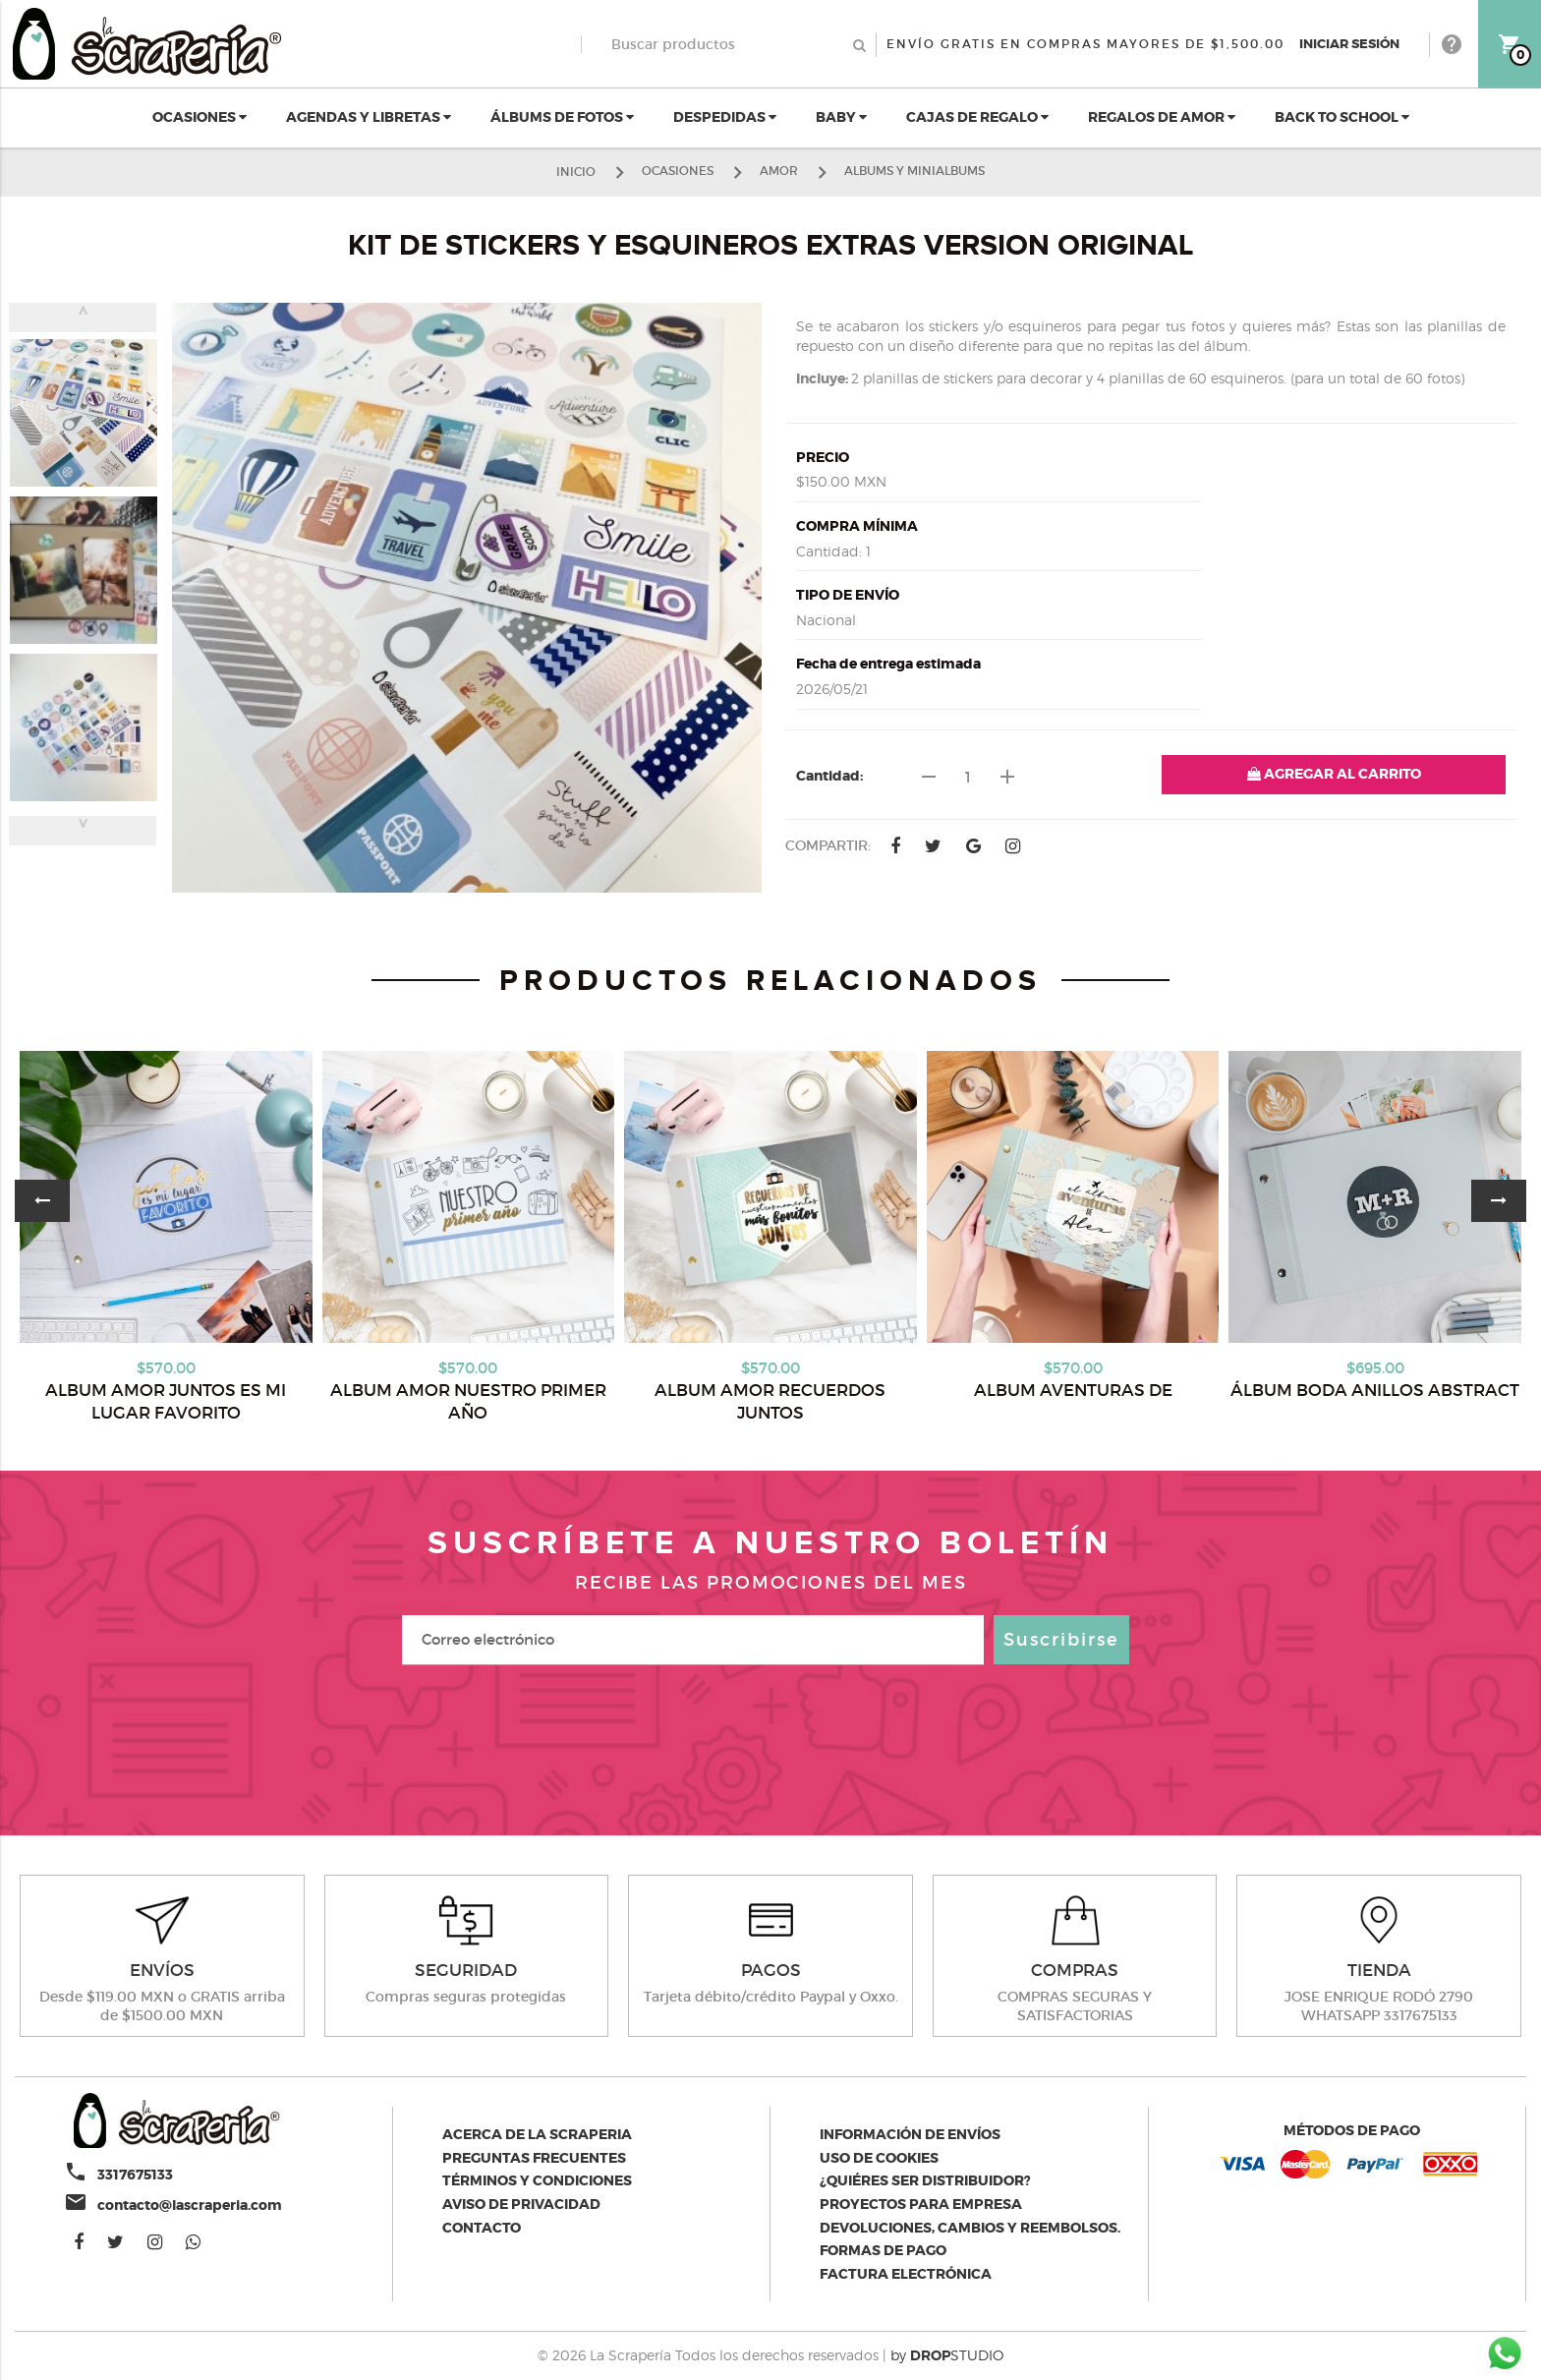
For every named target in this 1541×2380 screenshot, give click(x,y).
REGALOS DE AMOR (1161, 117)
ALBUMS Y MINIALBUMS (914, 170)
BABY (841, 117)
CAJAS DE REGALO (977, 117)
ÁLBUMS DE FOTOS (562, 117)
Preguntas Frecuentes (534, 2158)
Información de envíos (910, 2134)
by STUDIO (946, 2355)
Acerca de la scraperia (537, 2134)
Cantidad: (829, 775)
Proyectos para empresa (921, 2204)
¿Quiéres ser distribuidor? (925, 2180)
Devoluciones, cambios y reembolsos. (970, 2227)
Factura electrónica (906, 2274)
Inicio (576, 170)
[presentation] (770, 1733)
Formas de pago (883, 2250)
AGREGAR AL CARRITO (1334, 774)
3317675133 (135, 2174)
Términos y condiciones (537, 2180)
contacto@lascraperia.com (189, 2205)
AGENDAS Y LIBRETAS (368, 117)
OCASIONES (199, 117)
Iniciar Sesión (1349, 43)
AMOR (779, 170)
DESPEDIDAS (724, 117)
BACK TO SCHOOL (1342, 117)
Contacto (481, 2227)
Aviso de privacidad (521, 2204)
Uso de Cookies (879, 2158)
